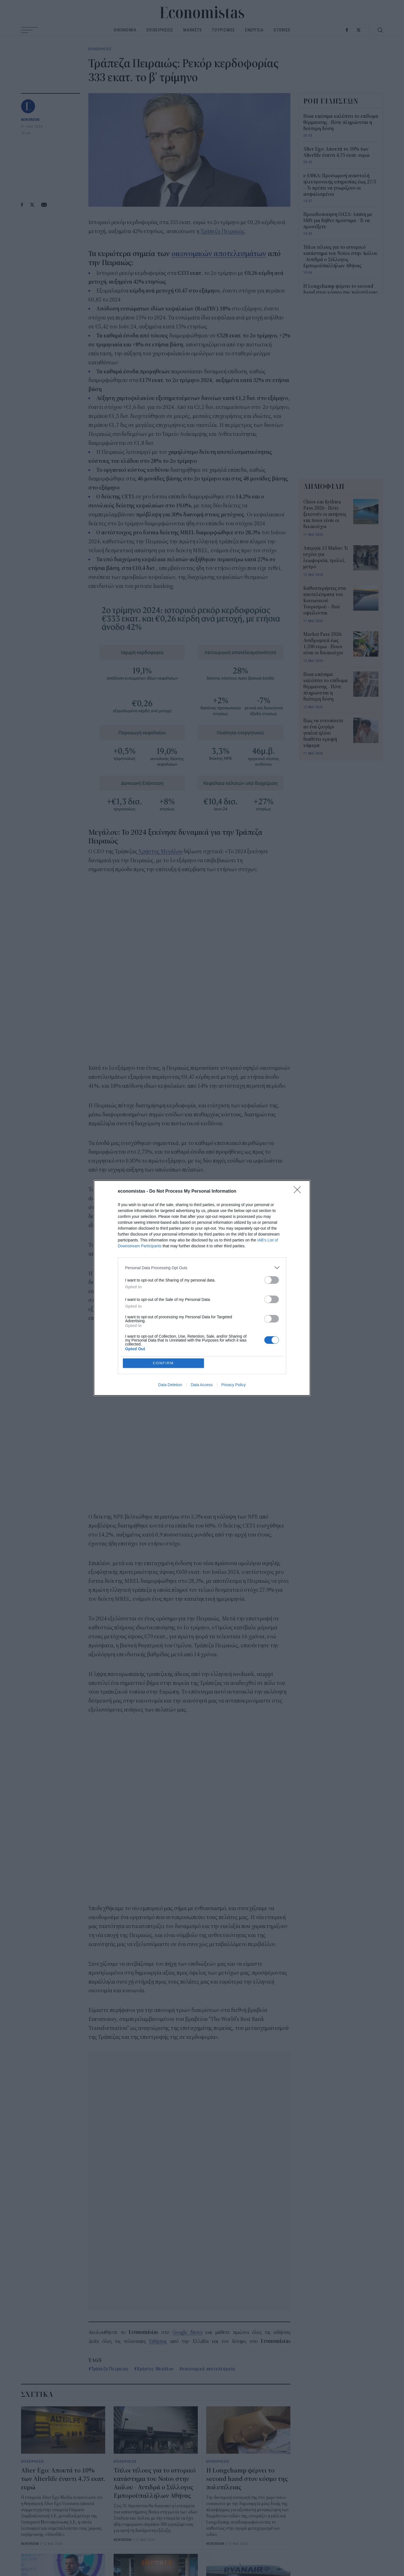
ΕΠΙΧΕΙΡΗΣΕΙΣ (160, 30)
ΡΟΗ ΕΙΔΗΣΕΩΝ (331, 101)
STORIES (282, 30)
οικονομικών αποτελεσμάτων (218, 253)
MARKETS (192, 30)
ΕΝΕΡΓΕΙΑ (254, 30)
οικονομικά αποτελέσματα (208, 2369)
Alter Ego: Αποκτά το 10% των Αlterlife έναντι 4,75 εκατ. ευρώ (63, 2479)
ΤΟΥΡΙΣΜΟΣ (223, 30)
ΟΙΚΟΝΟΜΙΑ (125, 30)
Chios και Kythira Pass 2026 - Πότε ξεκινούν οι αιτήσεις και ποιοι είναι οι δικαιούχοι (324, 514)
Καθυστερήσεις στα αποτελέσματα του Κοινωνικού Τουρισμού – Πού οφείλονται (324, 601)
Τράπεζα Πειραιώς (222, 231)
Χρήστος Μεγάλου (160, 851)
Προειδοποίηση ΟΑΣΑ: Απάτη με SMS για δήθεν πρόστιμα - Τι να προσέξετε (337, 221)
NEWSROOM (30, 119)
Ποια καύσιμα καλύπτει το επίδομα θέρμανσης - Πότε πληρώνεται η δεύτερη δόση (340, 123)
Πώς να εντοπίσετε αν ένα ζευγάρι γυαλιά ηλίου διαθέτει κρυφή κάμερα (323, 733)
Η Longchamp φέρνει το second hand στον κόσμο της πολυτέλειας (247, 2479)
